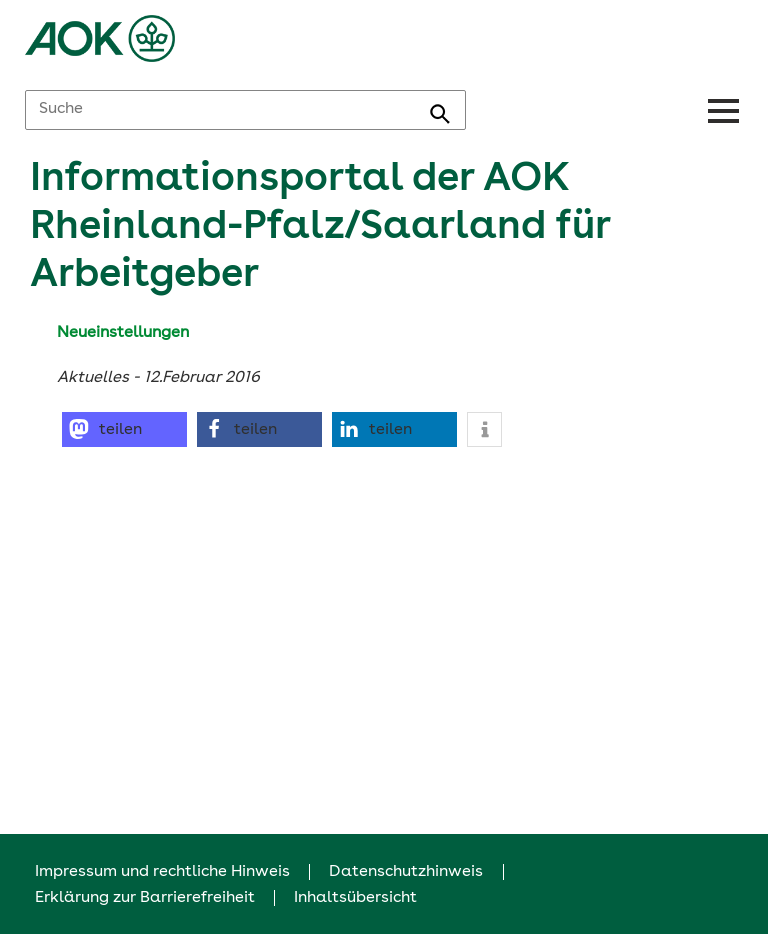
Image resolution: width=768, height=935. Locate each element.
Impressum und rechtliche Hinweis (162, 872)
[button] (124, 429)
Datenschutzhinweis (406, 872)
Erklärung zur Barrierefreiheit (145, 898)
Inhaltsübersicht (355, 898)
